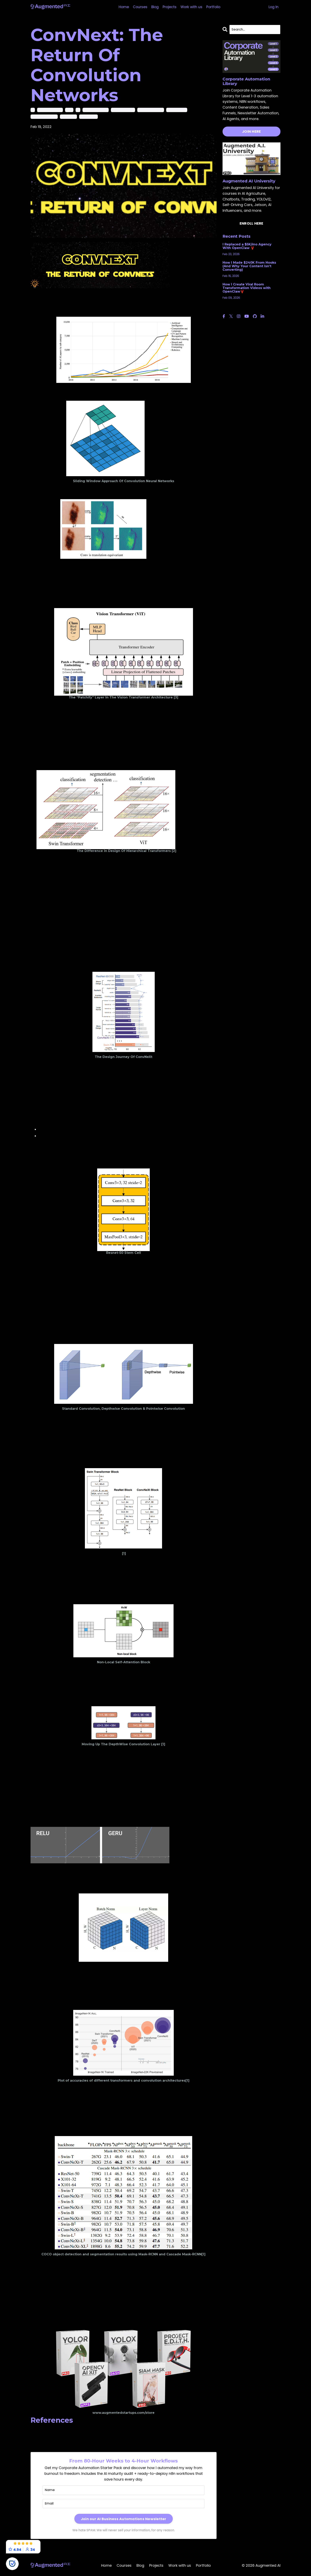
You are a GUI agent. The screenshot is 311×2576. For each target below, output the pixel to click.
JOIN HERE (251, 131)
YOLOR (36, 2318)
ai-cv (69, 109)
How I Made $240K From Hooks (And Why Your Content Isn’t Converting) (249, 266)
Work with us (191, 6)
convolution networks (44, 116)
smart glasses (85, 2323)
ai (33, 109)
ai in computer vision (50, 109)
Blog (154, 6)
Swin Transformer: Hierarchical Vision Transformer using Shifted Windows (102, 2434)
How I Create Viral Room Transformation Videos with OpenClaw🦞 (247, 288)
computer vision (176, 109)
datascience (68, 116)
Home (122, 6)
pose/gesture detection (175, 2318)
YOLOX (49, 2318)
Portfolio (214, 6)
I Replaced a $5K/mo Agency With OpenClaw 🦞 (247, 246)
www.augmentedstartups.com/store (123, 2412)
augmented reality (123, 109)
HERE (80, 2312)
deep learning (88, 116)
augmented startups (150, 109)
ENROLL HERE (251, 223)
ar (78, 109)
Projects (169, 6)
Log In (273, 6)
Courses (139, 6)
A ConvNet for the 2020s (57, 2428)
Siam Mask (65, 2318)
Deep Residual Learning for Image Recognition (77, 2445)
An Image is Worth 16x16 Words (64, 2440)
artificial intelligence (96, 109)
